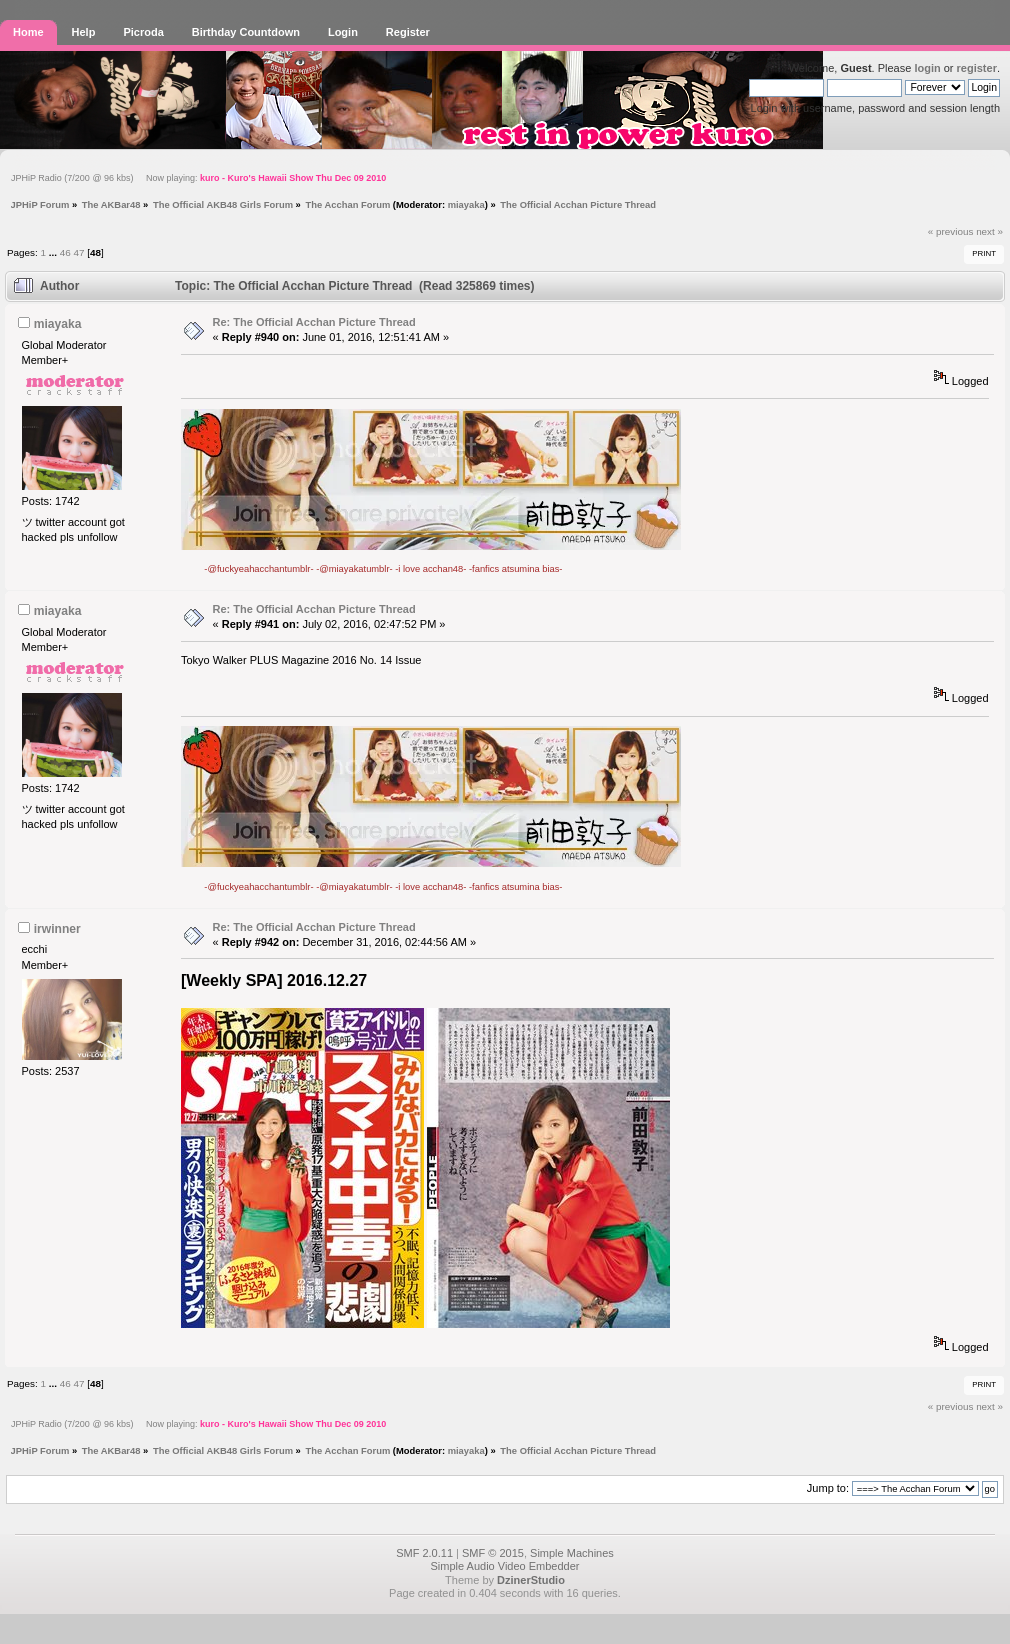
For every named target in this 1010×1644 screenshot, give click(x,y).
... (54, 252)
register (977, 68)
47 (78, 252)
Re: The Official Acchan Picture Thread (314, 322)
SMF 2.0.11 (424, 1553)
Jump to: (828, 1488)
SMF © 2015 (493, 1553)
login (927, 68)
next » (989, 231)
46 (65, 252)
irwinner (57, 929)
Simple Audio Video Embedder (504, 1566)
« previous (951, 231)
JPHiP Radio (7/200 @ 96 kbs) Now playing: (198, 178)
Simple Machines (572, 1553)
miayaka (466, 204)
